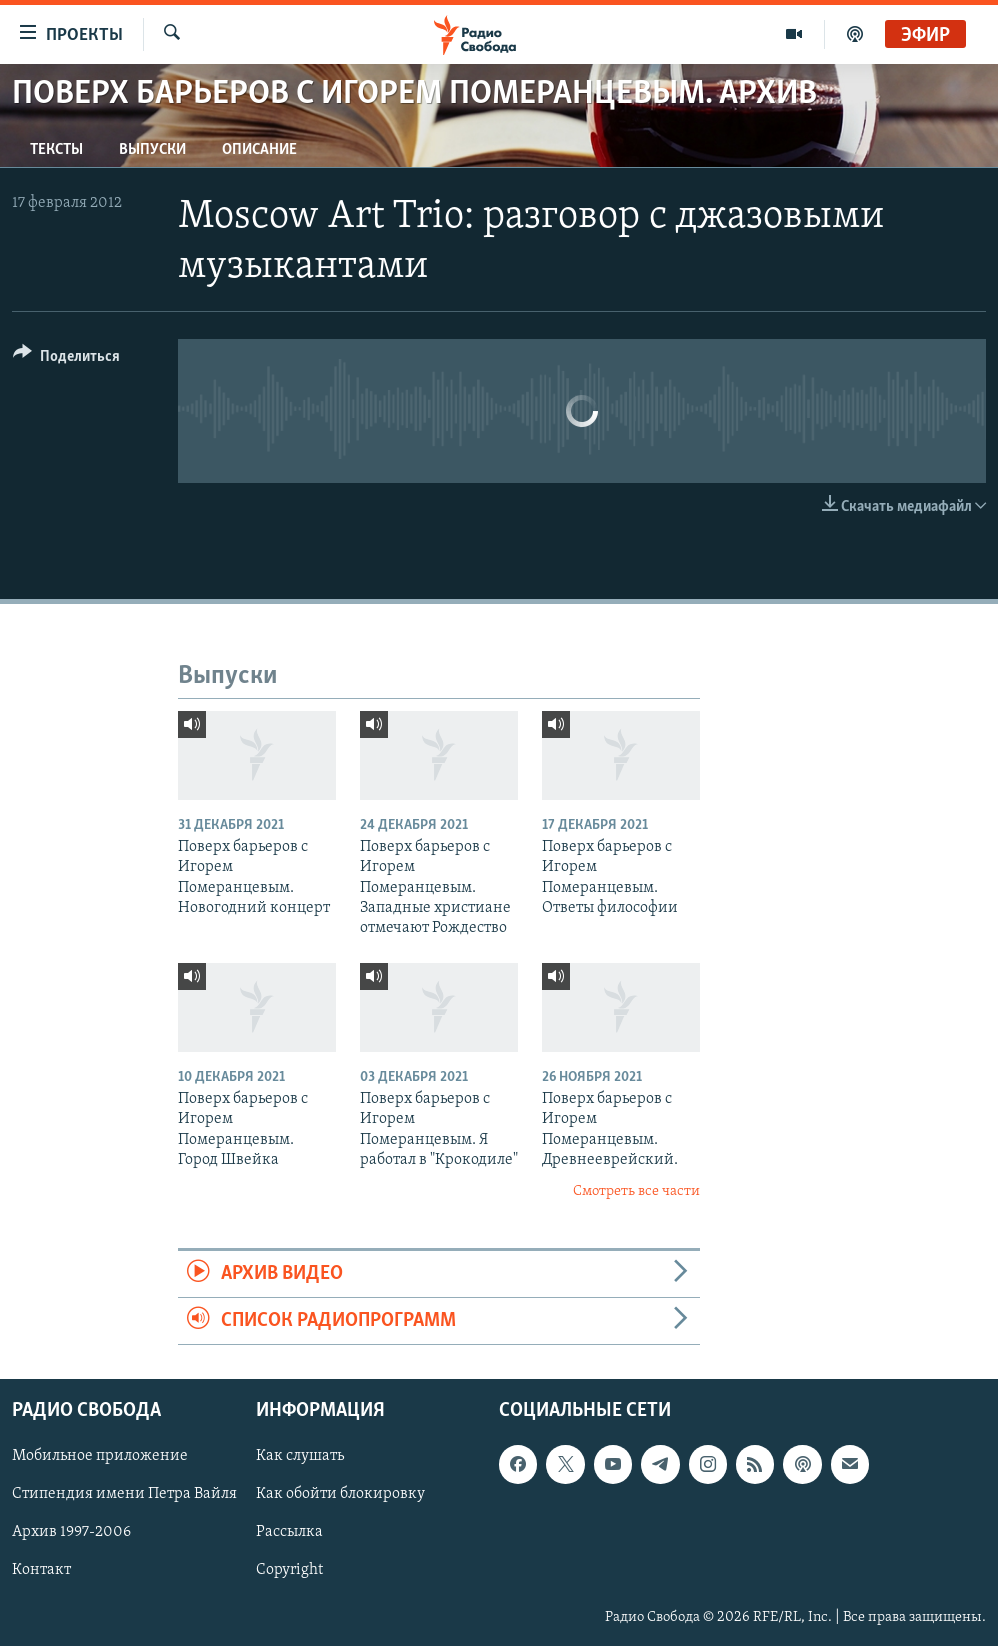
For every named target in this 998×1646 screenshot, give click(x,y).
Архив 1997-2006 (71, 1533)
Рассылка (289, 1533)
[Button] (66, 359)
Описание (259, 150)
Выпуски (152, 150)
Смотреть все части (636, 1191)
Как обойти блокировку (340, 1495)
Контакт (41, 1571)
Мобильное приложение (100, 1457)
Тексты (56, 150)
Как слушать (300, 1457)
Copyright (289, 1571)
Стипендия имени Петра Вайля (124, 1495)
